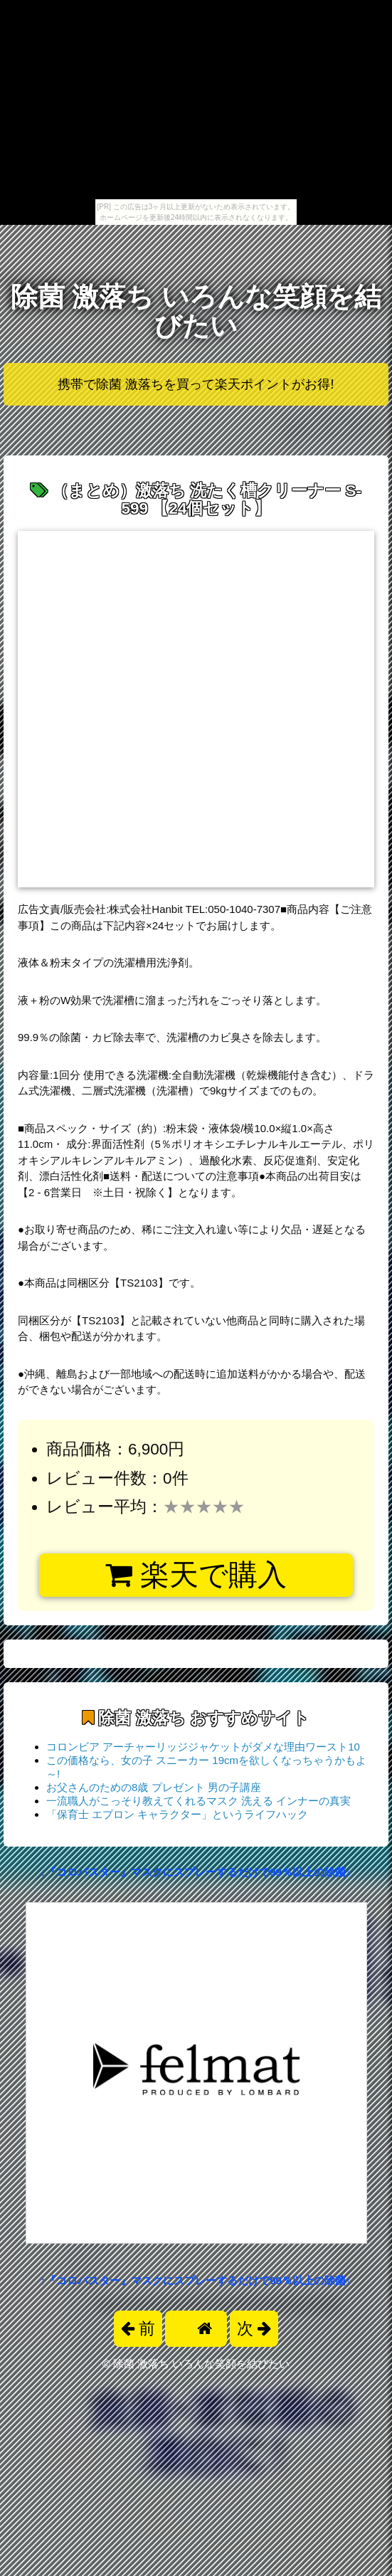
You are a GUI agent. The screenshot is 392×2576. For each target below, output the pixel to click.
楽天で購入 (196, 1574)
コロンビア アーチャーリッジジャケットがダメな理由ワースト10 (203, 1747)
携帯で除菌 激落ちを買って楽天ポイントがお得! (196, 384)
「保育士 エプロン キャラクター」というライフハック (177, 1814)
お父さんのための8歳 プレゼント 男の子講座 (153, 1787)
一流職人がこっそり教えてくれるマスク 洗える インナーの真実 (198, 1801)
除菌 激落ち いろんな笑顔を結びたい (196, 311)
